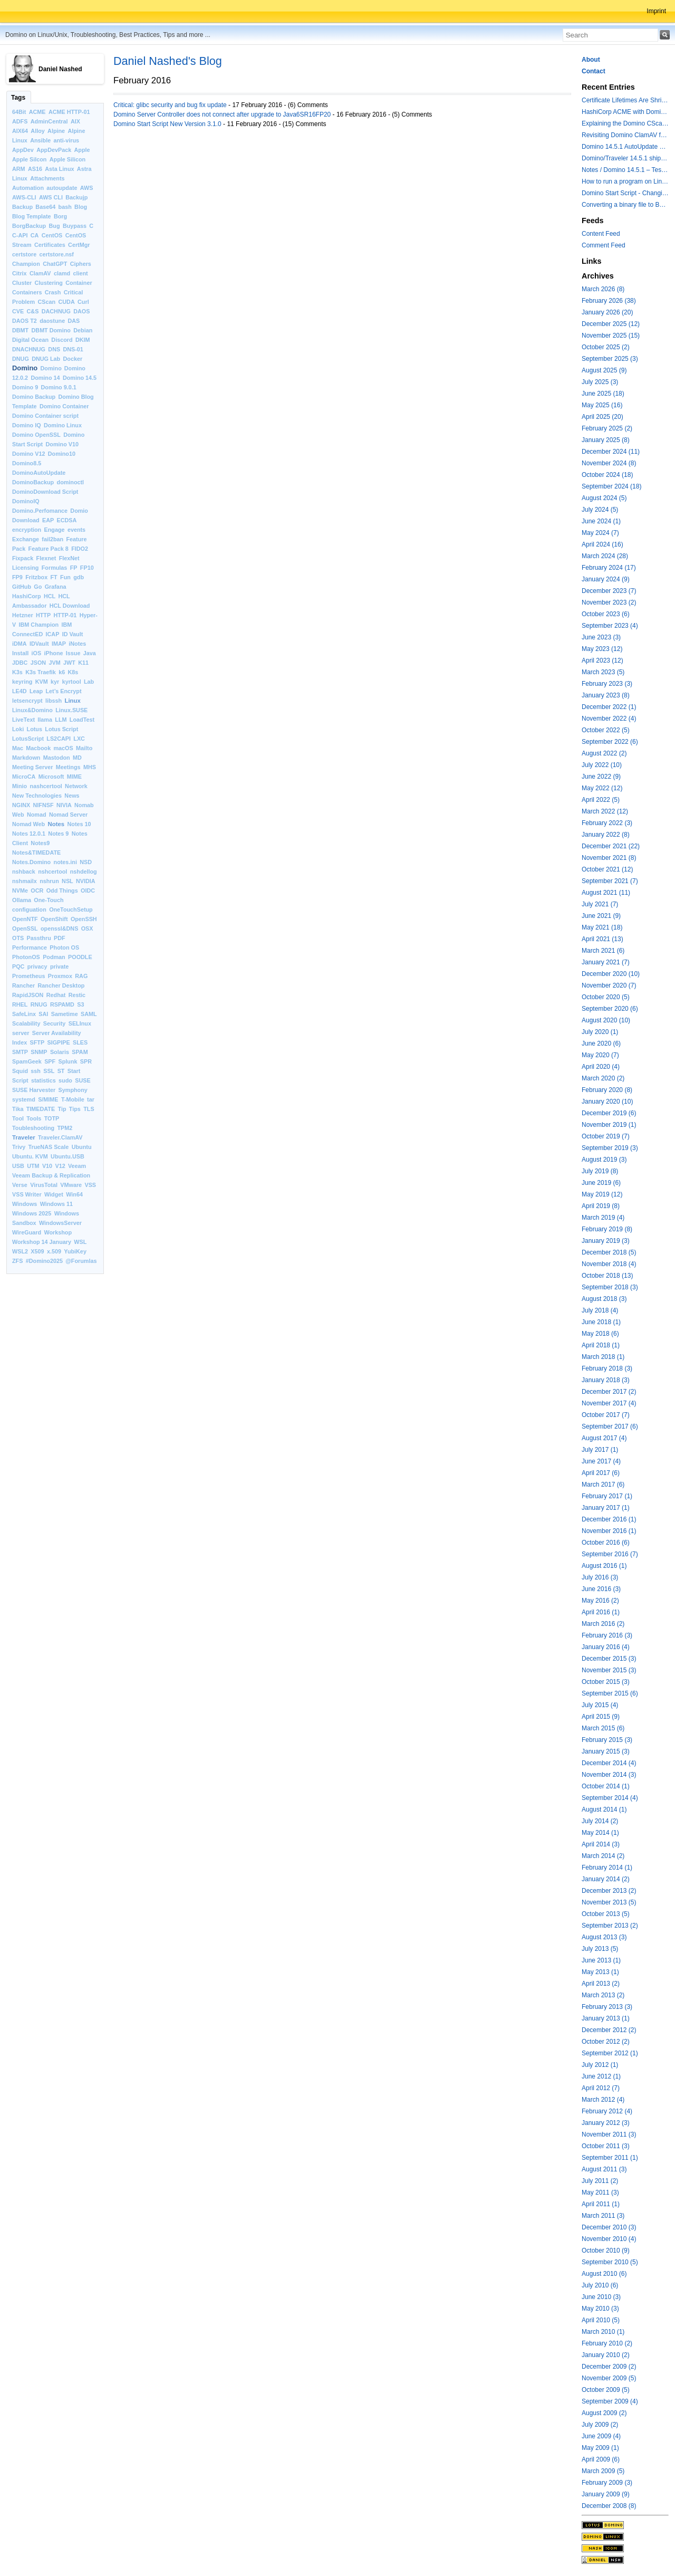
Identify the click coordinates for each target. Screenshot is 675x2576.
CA (35, 235)
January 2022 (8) (606, 834)
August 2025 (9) (604, 370)
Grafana (55, 586)
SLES (80, 1042)
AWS (86, 188)
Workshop (58, 1232)
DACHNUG (56, 311)
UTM (33, 1166)
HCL (49, 596)
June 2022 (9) (601, 776)
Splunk (68, 1061)
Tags (18, 97)
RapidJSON (27, 995)
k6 (62, 672)
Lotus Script (61, 729)
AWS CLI (51, 197)
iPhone (53, 653)
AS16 (35, 169)
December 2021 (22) (611, 846)
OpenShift (54, 919)
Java (89, 653)
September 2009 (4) (610, 2401)
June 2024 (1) (601, 521)
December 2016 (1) (609, 1519)
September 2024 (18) (611, 486)
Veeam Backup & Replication (51, 1175)
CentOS (52, 235)
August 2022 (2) (604, 753)
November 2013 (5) (609, 1902)
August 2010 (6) (604, 2273)
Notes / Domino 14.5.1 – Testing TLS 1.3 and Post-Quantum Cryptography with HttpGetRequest (625, 170)
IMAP (59, 643)
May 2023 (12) (602, 649)
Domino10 (61, 454)
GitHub (21, 586)
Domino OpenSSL (36, 435)
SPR (86, 1061)
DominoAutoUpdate (38, 473)
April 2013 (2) (601, 1983)
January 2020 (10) (607, 1101)
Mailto (84, 748)
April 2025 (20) (602, 416)
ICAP (53, 634)
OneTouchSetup (71, 909)
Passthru (39, 938)
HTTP (43, 615)
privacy (37, 966)
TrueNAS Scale (48, 1147)
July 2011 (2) (600, 2181)
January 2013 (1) (606, 2018)
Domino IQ (26, 425)
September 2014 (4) (610, 1798)
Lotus (34, 729)
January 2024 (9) (606, 579)
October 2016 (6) (606, 1542)
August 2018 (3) (604, 1299)
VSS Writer (27, 1194)
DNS (54, 349)
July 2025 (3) (600, 382)
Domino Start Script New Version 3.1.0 (167, 124)
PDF (59, 938)
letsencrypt (27, 700)
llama (44, 719)
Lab (89, 681)
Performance (29, 947)
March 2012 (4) (603, 2099)
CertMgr (79, 245)
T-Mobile (72, 1099)
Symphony (73, 1090)
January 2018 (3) (606, 1380)
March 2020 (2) (603, 1078)
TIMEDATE (40, 1109)
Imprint (656, 11)
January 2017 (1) (606, 1507)
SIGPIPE (58, 1042)
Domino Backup (33, 397)
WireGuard (26, 1232)
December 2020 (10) (611, 974)
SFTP (37, 1042)
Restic (77, 995)
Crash (53, 292)
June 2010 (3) (601, 2297)
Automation (28, 188)
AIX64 (20, 131)
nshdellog (83, 871)
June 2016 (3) (601, 1589)
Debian (82, 330)
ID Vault (72, 634)
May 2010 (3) (600, 2308)
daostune (52, 321)
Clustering (49, 283)
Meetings (68, 767)
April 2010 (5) (601, 2320)
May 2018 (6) (600, 1333)
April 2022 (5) (601, 799)
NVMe (20, 890)
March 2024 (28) (605, 556)
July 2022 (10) (602, 765)
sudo (65, 1080)
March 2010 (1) (603, 2331)
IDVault (39, 643)
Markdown (26, 757)
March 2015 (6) (603, 1728)
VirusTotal (43, 1185)
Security (54, 1023)
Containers (27, 292)
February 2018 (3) (607, 1368)
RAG (81, 976)
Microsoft (51, 776)
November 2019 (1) (609, 1124)
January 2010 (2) (606, 2355)
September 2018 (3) (610, 1287)
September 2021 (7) (610, 881)
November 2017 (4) (609, 1403)
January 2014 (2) (606, 1879)
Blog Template (31, 216)
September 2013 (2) (610, 1925)
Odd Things (62, 890)
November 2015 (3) (609, 1670)
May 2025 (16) (602, 405)
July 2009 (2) (600, 2424)
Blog (80, 207)
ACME (37, 112)
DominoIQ (26, 501)
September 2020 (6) (610, 1008)
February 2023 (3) (607, 683)
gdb (78, 577)
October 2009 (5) (606, 2389)
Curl (83, 302)
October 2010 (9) (606, 2250)
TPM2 (65, 1128)
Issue (73, 653)
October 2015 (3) (606, 1682)
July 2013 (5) (600, 1948)
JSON (38, 662)
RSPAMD (62, 1004)
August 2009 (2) (604, 2413)
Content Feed (601, 233)
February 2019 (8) (607, 1229)
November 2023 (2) (609, 602)
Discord (61, 340)
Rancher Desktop (61, 985)
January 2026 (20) (607, 312)
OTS (18, 938)
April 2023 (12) (602, 660)
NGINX (21, 805)
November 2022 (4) (609, 718)
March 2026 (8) (603, 289)
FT (54, 577)
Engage (54, 529)
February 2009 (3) (607, 2482)
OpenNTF (25, 919)
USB (18, 1166)
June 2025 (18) (603, 393)
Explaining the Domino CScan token (625, 123)
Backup (22, 207)
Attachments (47, 178)
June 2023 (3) (601, 637)
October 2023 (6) (606, 614)
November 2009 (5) (609, 2378)
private (59, 966)
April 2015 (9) (601, 1716)
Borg (60, 216)
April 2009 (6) (601, 2459)
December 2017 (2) (609, 1391)
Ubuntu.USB (67, 1156)
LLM (60, 719)
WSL (80, 1242)
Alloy (37, 131)
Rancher (23, 985)
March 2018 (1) (603, 1357)
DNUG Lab (46, 359)
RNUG (39, 1004)
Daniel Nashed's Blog (167, 61)
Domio (79, 510)
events (76, 529)
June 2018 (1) (601, 1322)
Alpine (56, 131)
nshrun (49, 881)
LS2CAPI (58, 738)
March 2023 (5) (603, 672)
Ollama (21, 900)
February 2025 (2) (607, 428)
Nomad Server (68, 814)
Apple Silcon (29, 159)
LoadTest (82, 719)
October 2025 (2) (606, 347)
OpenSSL (25, 928)
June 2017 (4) (601, 1461)
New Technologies (37, 795)
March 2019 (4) (603, 1217)
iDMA (19, 643)
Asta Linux (59, 169)
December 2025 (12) (611, 324)
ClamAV (40, 273)
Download (26, 520)
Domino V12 (28, 454)
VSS (90, 1185)
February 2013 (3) (607, 2006)
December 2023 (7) (609, 591)
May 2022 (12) (602, 788)
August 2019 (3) (604, 1159)
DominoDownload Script (45, 492)
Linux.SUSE (71, 710)
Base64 (45, 207)
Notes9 (40, 843)
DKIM (82, 340)
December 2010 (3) (609, 2227)
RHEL (19, 1004)
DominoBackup (33, 482)
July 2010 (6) (600, 2285)
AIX (75, 121)
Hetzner (22, 615)
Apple (82, 150)
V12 (60, 1166)
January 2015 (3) (606, 1751)
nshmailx (24, 881)
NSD (86, 862)
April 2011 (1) (601, 2204)
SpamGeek (27, 1061)
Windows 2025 (31, 1213)
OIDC (88, 890)
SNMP (39, 1052)
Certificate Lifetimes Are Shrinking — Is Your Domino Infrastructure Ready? (625, 100)
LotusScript (28, 738)
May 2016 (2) (600, 1600)
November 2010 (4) (609, 2239)
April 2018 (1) (601, 1345)
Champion (26, 264)
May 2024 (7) (600, 533)
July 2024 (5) (600, 509)
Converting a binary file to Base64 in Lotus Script (625, 204)
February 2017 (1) (607, 1496)
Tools (33, 1118)
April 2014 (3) (601, 1844)
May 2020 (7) (600, 1055)
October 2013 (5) (606, 1914)
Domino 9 (25, 387)
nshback (23, 871)
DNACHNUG (28, 349)
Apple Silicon (67, 159)
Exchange (25, 539)
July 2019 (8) (600, 1171)
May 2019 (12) (602, 1194)
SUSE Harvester (33, 1090)
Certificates (49, 245)
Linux (73, 700)
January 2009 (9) (606, 2494)
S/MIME (48, 1099)
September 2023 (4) (610, 625)
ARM (18, 169)
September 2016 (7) (610, 1554)
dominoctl (70, 482)
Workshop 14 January (41, 1242)
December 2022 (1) (609, 707)
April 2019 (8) (601, 1206)
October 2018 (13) (607, 1275)
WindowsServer (60, 1223)
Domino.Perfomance (40, 510)
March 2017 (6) (603, 1484)
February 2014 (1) (607, 1867)
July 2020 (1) (600, 1032)
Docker (72, 359)
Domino (24, 368)
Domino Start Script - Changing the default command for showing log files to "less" (625, 193)
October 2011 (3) (606, 2146)
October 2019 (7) (606, 1136)
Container (78, 283)
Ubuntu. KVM (30, 1156)
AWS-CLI (24, 197)
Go (38, 586)
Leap (36, 691)
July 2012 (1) (600, 2065)
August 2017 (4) (604, 1438)
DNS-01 (73, 349)
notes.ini (65, 862)
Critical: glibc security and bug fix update (170, 105)
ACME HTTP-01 (69, 112)
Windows (24, 1204)
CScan (47, 302)
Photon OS (64, 947)
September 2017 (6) (610, 1426)
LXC (79, 738)
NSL (67, 881)
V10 (47, 1166)
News (71, 795)
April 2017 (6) (601, 1473)
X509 (37, 1251)
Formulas (55, 567)
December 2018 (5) (609, 1252)
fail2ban (52, 539)
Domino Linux (63, 425)
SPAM (80, 1052)
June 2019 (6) (601, 1182)
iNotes (77, 643)
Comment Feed (603, 245)
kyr (55, 681)
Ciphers (80, 264)
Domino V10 (62, 444)
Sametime (64, 1014)
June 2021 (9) (601, 916)
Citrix (19, 273)
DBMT (20, 330)
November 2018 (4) (609, 1264)
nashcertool (46, 786)
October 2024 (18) (607, 474)
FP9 (17, 577)
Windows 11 (56, 1204)
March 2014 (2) (603, 1856)
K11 (83, 662)
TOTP (52, 1118)
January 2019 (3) (606, 1240)
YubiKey (75, 1251)
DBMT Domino (51, 330)
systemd (23, 1099)
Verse (19, 1185)
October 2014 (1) (606, 1786)
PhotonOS (26, 957)
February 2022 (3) (607, 823)
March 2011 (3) (603, 2215)
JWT (69, 662)
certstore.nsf (57, 254)
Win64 (74, 1194)
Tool (18, 1118)
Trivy (18, 1147)
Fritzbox (36, 577)
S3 (80, 1004)
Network (76, 786)
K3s (17, 672)
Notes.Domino (31, 862)
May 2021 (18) (602, 927)
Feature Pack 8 (48, 548)
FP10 (87, 567)
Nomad (36, 814)
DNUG (20, 359)
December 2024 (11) (611, 451)
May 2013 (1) (600, 1972)
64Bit (19, 112)
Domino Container (64, 406)
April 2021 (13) (602, 939)
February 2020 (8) (607, 1090)
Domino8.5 (26, 463)
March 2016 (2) (603, 1623)
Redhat (56, 995)
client (80, 273)
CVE (18, 311)
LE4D (19, 691)
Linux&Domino (32, 710)
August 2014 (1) (604, 1809)
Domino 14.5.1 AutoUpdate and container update (625, 146)
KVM (41, 681)
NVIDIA (85, 881)
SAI (43, 1014)
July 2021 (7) (600, 904)
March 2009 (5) (603, 2471)
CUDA (67, 302)
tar (90, 1099)
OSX (87, 928)
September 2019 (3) (610, 1148)
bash (65, 207)
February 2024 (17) (609, 567)
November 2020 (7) (609, 985)
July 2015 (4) (600, 1705)
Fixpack (22, 558)
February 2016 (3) (607, 1635)
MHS (89, 767)
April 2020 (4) (601, 1066)
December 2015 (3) (609, 1658)
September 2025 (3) (610, 358)
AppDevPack (53, 150)
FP (74, 567)
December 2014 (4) (609, 1763)
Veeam (77, 1166)
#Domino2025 (44, 1261)
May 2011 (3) (600, 2192)
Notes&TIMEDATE (36, 852)
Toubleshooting (33, 1128)
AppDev (23, 150)
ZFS (17, 1261)
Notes (56, 824)
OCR (37, 890)
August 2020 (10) (606, 1020)
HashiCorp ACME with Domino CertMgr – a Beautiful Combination (625, 112)
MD (77, 757)
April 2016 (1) (601, 1612)
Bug (54, 226)
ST (61, 1071)
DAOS (81, 311)
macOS (63, 748)
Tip (62, 1109)
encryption (26, 529)
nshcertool (52, 871)
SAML (89, 1014)
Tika (17, 1109)
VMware (71, 1185)
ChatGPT (55, 264)
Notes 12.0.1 (28, 833)
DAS (74, 321)
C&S (33, 311)
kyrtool (71, 681)
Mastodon (56, 757)
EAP (48, 520)
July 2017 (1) (600, 1449)
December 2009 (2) (609, 2366)
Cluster (22, 283)
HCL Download (70, 605)
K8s (73, 672)
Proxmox (60, 976)
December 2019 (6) (609, 1113)
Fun (65, 577)
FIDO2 (79, 548)
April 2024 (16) (602, 544)
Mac (17, 748)
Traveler (23, 1137)
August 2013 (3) (604, 1937)
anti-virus (66, 140)
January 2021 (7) (606, 962)
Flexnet (46, 558)
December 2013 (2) (609, 1890)
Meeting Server (32, 767)
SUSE (82, 1080)
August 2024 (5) (604, 498)
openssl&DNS (59, 928)
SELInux (80, 1023)
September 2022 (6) (610, 741)
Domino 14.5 (80, 378)
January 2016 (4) (606, 1647)
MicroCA (23, 776)
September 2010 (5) (610, 2262)
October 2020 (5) (606, 997)
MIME (74, 776)
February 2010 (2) (607, 2343)
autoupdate (61, 188)
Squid (20, 1071)
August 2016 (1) (604, 1565)
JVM (55, 662)
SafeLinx (24, 1014)
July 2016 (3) (600, 1577)
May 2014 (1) (600, 1832)
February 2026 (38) (609, 300)
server (20, 1033)
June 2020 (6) (601, 1043)
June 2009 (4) (601, 2436)
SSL (48, 1071)
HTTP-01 (65, 615)
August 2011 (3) (604, 2169)
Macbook (38, 748)
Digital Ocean (30, 340)
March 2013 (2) (603, 1995)
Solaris (59, 1052)
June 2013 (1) (601, 1960)
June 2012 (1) (601, 2076)
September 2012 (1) (610, 2053)
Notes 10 (79, 824)
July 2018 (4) (600, 1310)
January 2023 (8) (606, 695)
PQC (18, 966)
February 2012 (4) (607, 2111)
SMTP (20, 1052)
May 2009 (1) (600, 2447)
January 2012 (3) (606, 2123)
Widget (53, 1194)
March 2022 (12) (605, 811)
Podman (54, 957)
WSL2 (20, 1251)
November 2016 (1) (609, 1531)
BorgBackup (29, 226)
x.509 (54, 1251)
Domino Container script (45, 416)
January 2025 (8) (606, 440)
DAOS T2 (24, 321)
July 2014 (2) (600, 1821)
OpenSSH (84, 919)
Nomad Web (28, 824)
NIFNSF (43, 805)
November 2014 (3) (609, 1774)
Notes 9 (58, 833)
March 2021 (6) (603, 950)
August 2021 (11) (606, 892)
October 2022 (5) (606, 730)
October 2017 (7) (606, 1415)
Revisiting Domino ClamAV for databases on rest (625, 135)
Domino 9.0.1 (58, 387)
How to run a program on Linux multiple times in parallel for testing (625, 181)
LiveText (23, 719)
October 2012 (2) (606, 2041)
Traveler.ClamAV (60, 1137)
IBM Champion (39, 624)
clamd (62, 273)
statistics (43, 1080)
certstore (24, 254)
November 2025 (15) (611, 335)
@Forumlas (81, 1261)
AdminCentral (49, 121)
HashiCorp (26, 596)
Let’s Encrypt (64, 691)
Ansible (40, 140)
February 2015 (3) (607, 1740)
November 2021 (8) (609, 857)
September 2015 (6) (610, 1693)
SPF (49, 1061)
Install (20, 653)
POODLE (80, 957)
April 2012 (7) (601, 2088)
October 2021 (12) (607, 869)
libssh (53, 700)
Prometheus (28, 976)
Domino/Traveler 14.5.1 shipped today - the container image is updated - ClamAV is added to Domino (625, 158)
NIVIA (64, 805)
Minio (19, 786)
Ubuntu (82, 1147)
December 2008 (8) (609, 2506)
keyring (22, 681)
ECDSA (66, 520)
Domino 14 (45, 378)
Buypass (74, 226)
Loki (18, 729)
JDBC (19, 662)
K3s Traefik (40, 672)
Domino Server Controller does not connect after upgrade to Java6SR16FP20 (222, 114)
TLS (88, 1109)
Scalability (26, 1023)
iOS (37, 653)
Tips (75, 1109)
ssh (36, 1071)
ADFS (19, 121)
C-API (19, 235)
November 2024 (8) (609, 463)
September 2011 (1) (610, 2157)
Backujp (76, 197)
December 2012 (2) (609, 2030)
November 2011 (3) (609, 2134)
